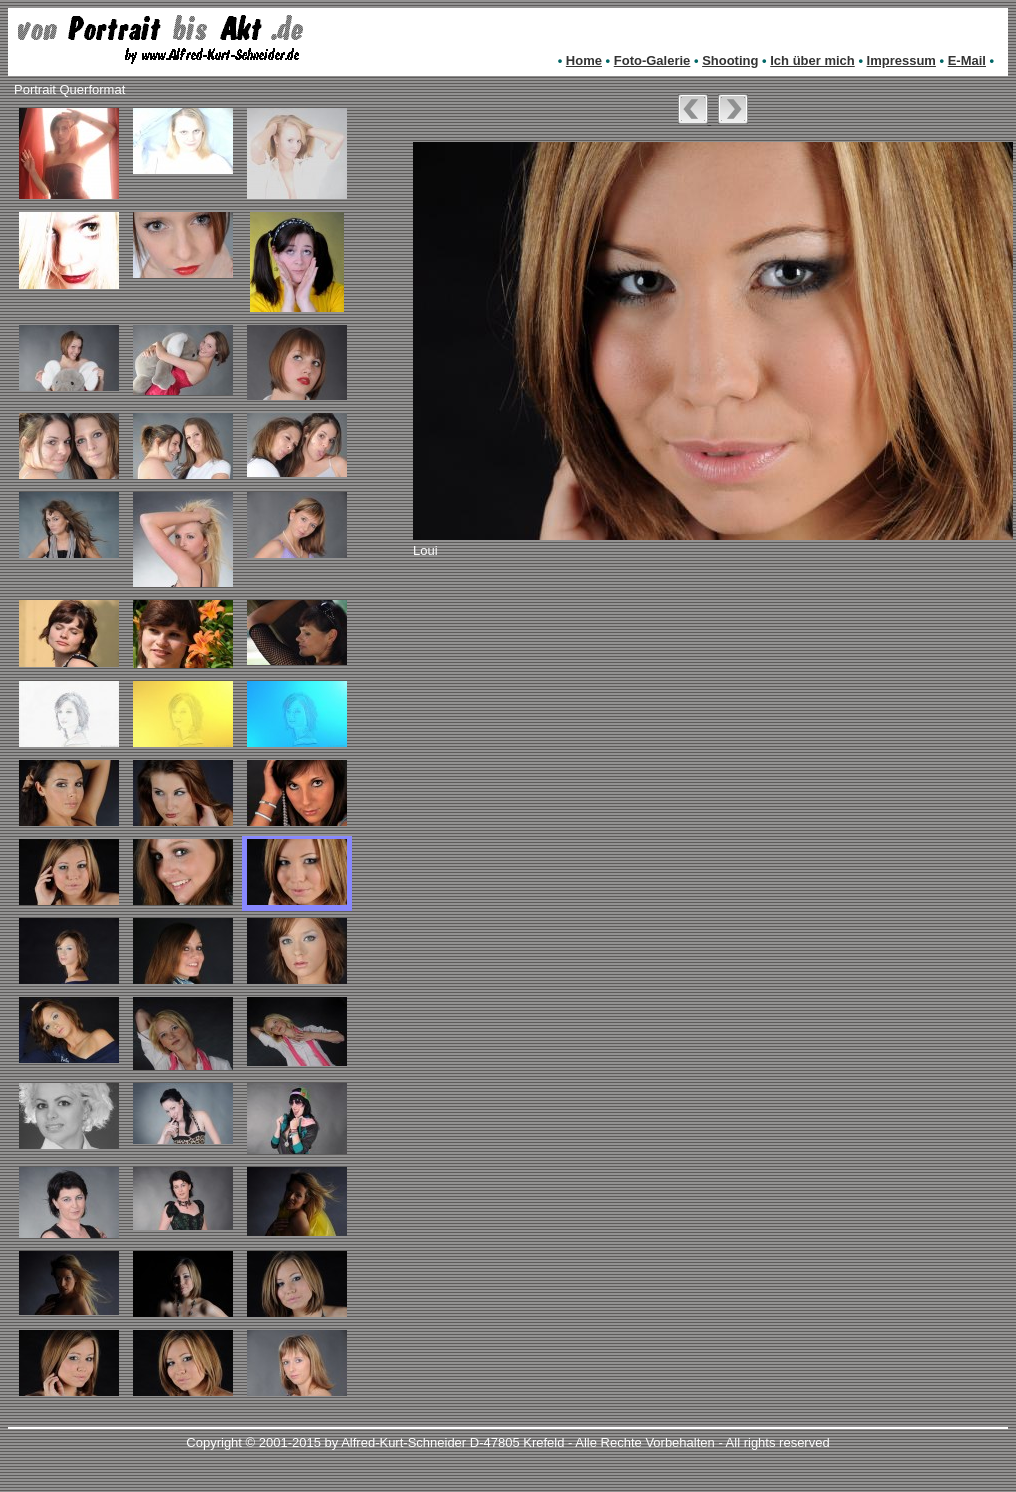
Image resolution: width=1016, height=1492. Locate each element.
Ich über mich (812, 60)
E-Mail (967, 60)
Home (584, 60)
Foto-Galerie (652, 60)
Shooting (730, 60)
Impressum (901, 60)
